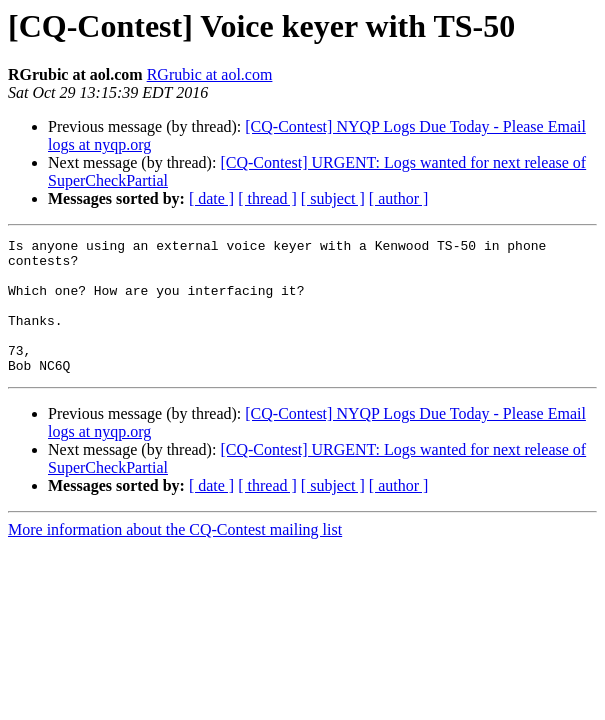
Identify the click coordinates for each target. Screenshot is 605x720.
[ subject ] (333, 198)
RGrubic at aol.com (210, 74)
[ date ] (211, 198)
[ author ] (399, 198)
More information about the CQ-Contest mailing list (175, 556)
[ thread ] (267, 198)
